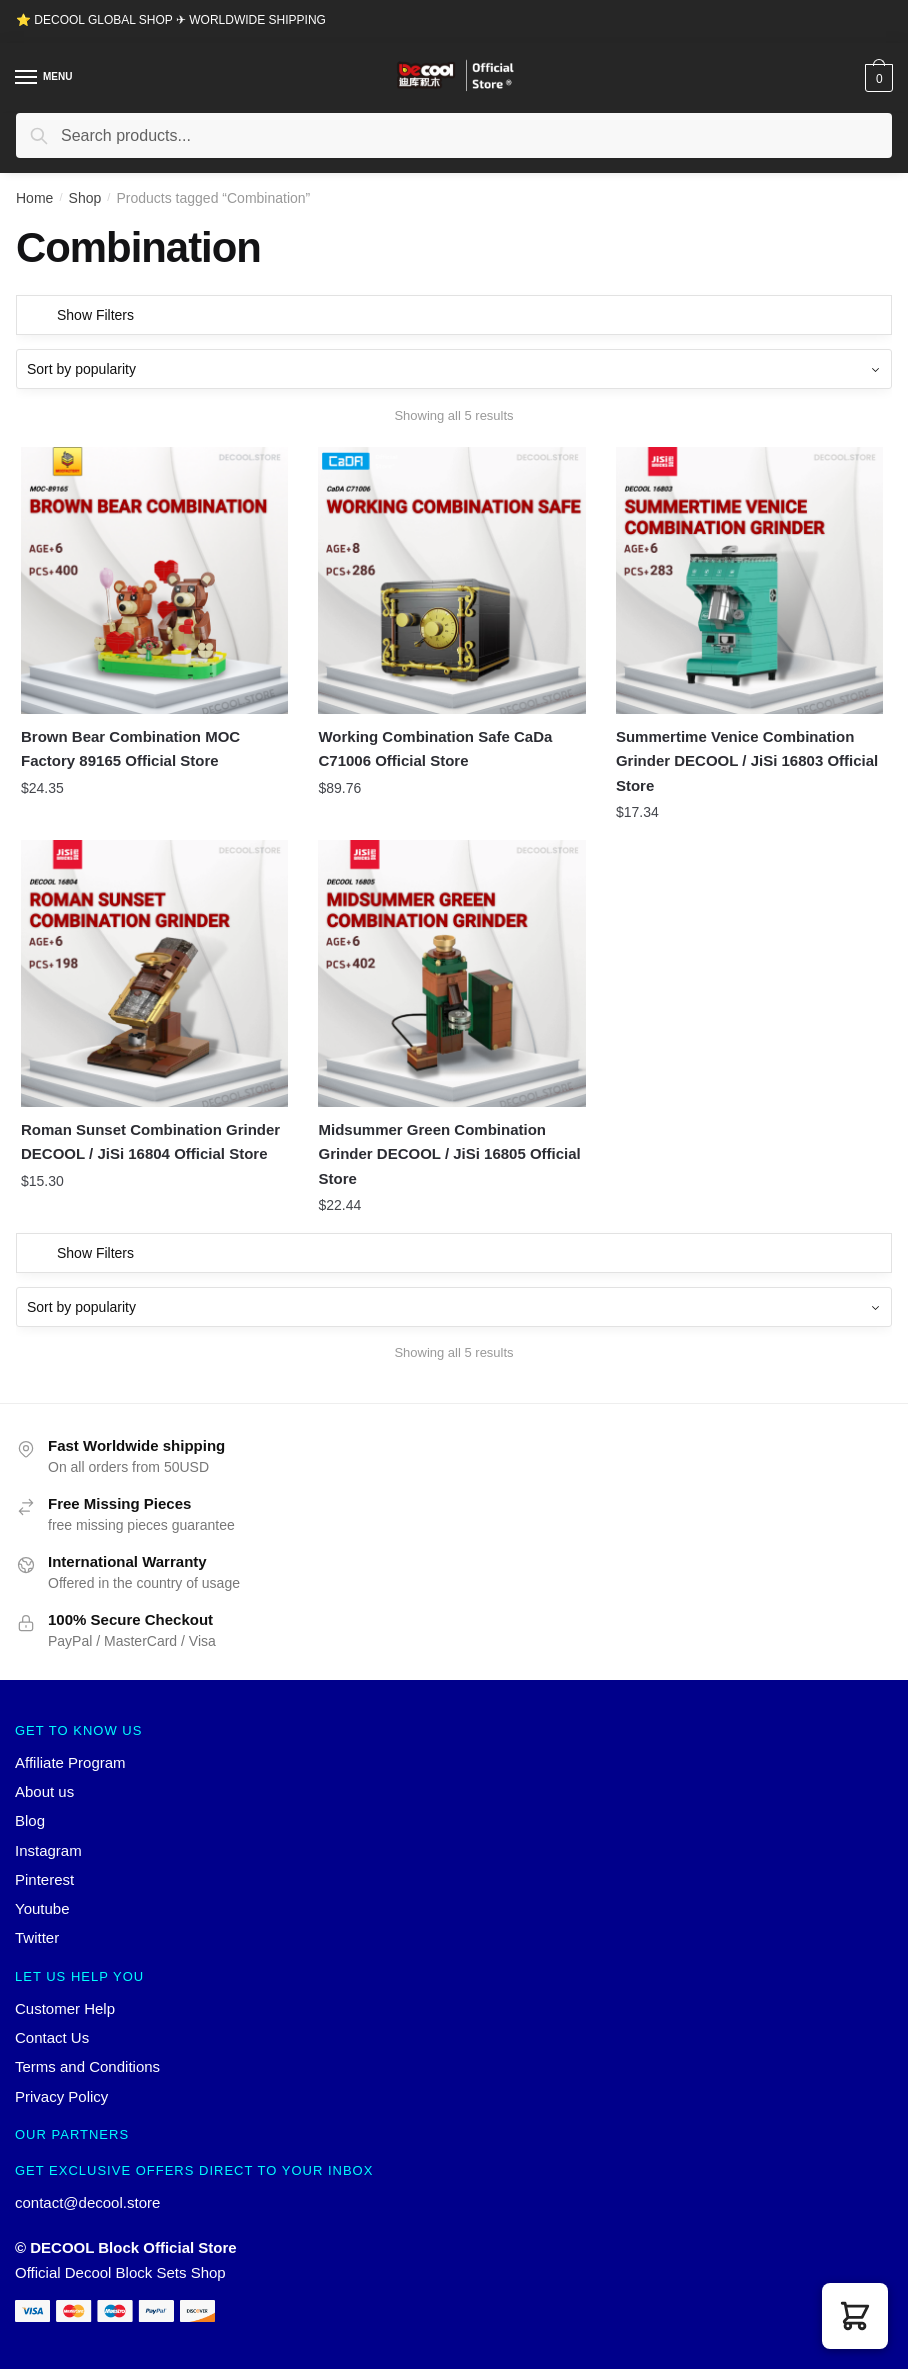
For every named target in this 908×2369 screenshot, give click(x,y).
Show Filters (95, 315)
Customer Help (65, 2008)
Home (34, 198)
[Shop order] (454, 369)
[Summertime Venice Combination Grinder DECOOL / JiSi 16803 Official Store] (749, 580)
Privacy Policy (61, 2096)
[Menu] (27, 78)
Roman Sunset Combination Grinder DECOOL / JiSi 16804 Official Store (150, 1141)
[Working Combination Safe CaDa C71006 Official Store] (451, 580)
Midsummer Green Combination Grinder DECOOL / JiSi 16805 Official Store (449, 1154)
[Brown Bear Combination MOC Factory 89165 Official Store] (154, 580)
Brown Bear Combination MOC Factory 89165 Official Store (130, 748)
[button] (855, 2316)
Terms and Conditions (87, 2066)
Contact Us (52, 2037)
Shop (85, 198)
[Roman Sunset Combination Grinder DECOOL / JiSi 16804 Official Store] (154, 973)
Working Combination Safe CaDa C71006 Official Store (435, 748)
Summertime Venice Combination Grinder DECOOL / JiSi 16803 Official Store (747, 761)
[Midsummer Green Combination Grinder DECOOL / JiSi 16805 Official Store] (451, 973)
